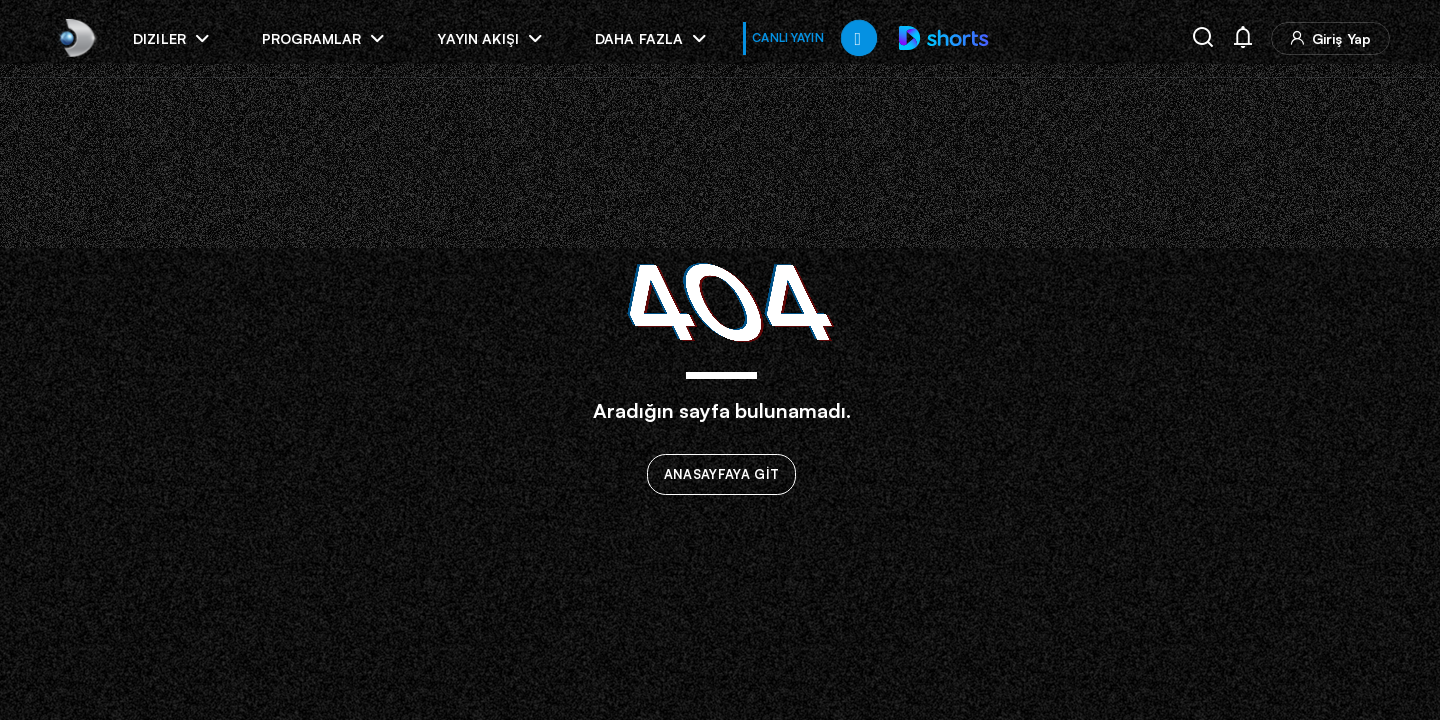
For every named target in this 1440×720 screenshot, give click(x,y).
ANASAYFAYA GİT (721, 475)
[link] (75, 37)
